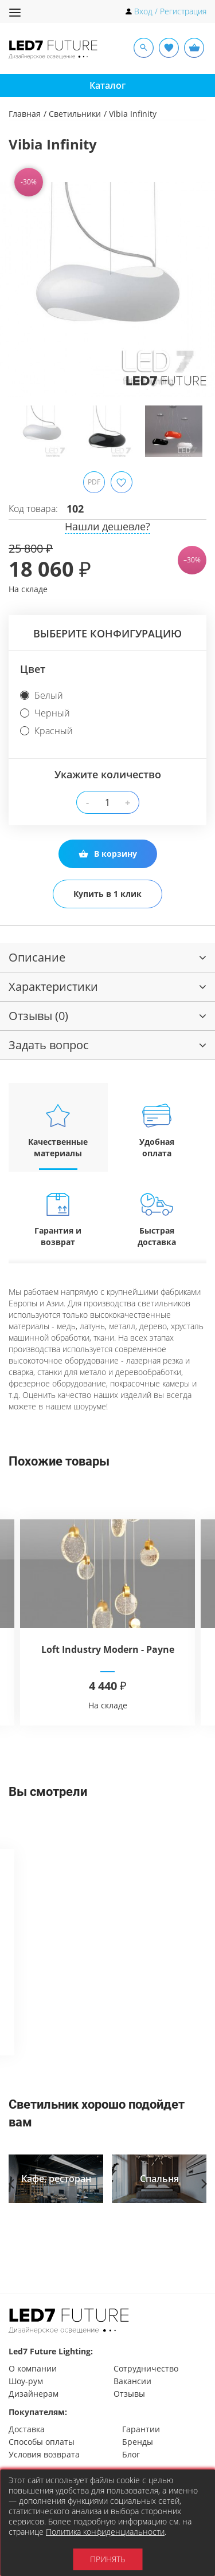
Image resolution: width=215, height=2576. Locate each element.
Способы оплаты (42, 2441)
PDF (94, 482)
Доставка (27, 2429)
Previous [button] (20, 298)
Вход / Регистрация (170, 11)
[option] (107, 289)
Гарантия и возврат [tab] (58, 1219)
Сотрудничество (146, 2368)
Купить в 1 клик (107, 893)
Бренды (137, 2441)
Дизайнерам (33, 2393)
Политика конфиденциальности (105, 2531)
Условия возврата (44, 2454)
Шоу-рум (26, 2381)
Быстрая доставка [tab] (157, 1219)
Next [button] (194, 298)
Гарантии (141, 2429)
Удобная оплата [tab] (157, 1130)
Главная (25, 113)
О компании (33, 2368)
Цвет (32, 669)
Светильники (75, 113)
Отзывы (129, 2393)
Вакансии (132, 2381)
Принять (107, 2559)
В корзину (108, 853)
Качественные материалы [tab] (58, 1130)
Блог (131, 2454)
